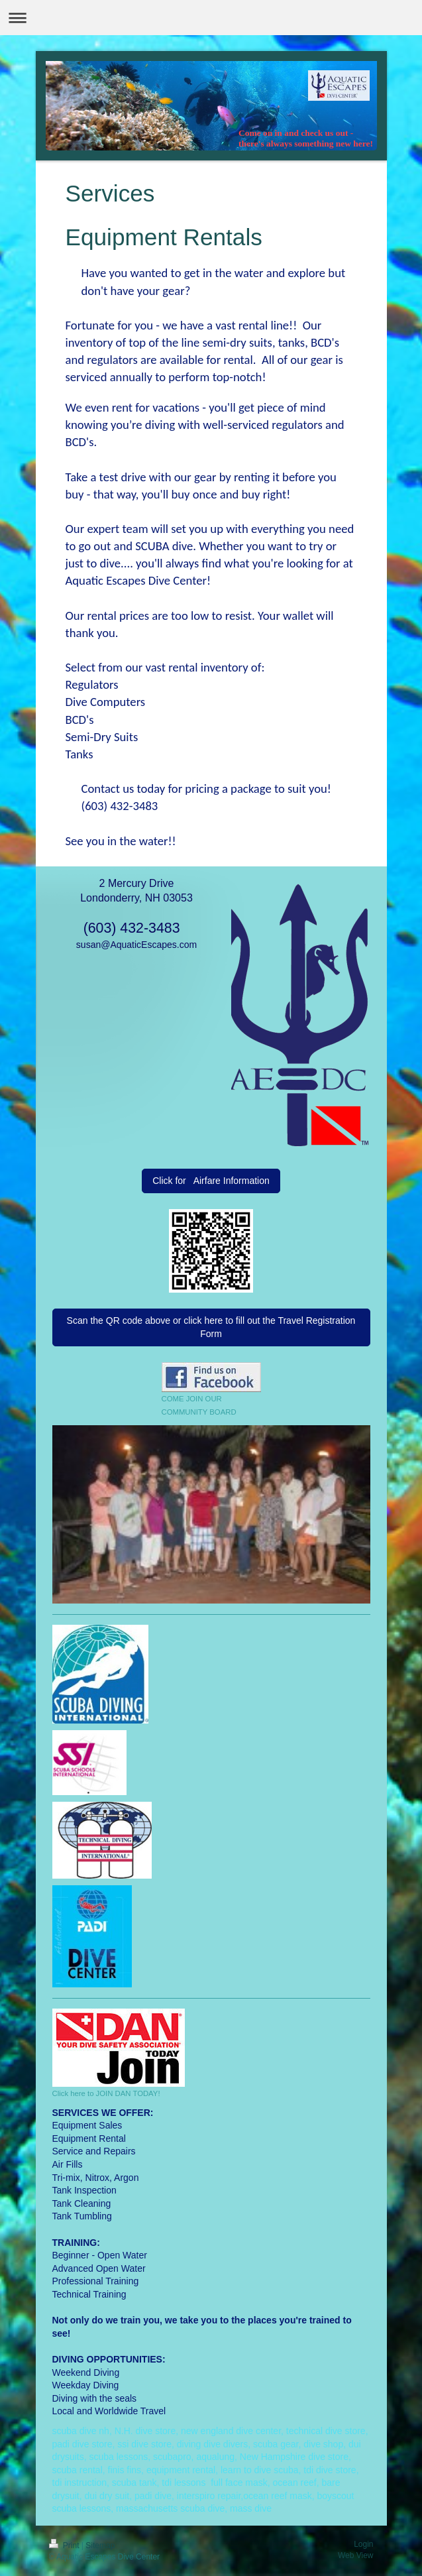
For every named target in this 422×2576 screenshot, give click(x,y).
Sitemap (100, 2545)
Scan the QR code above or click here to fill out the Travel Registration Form (211, 1327)
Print (65, 2545)
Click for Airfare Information (211, 1180)
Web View (356, 2555)
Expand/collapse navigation (211, 17)
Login (363, 2544)
